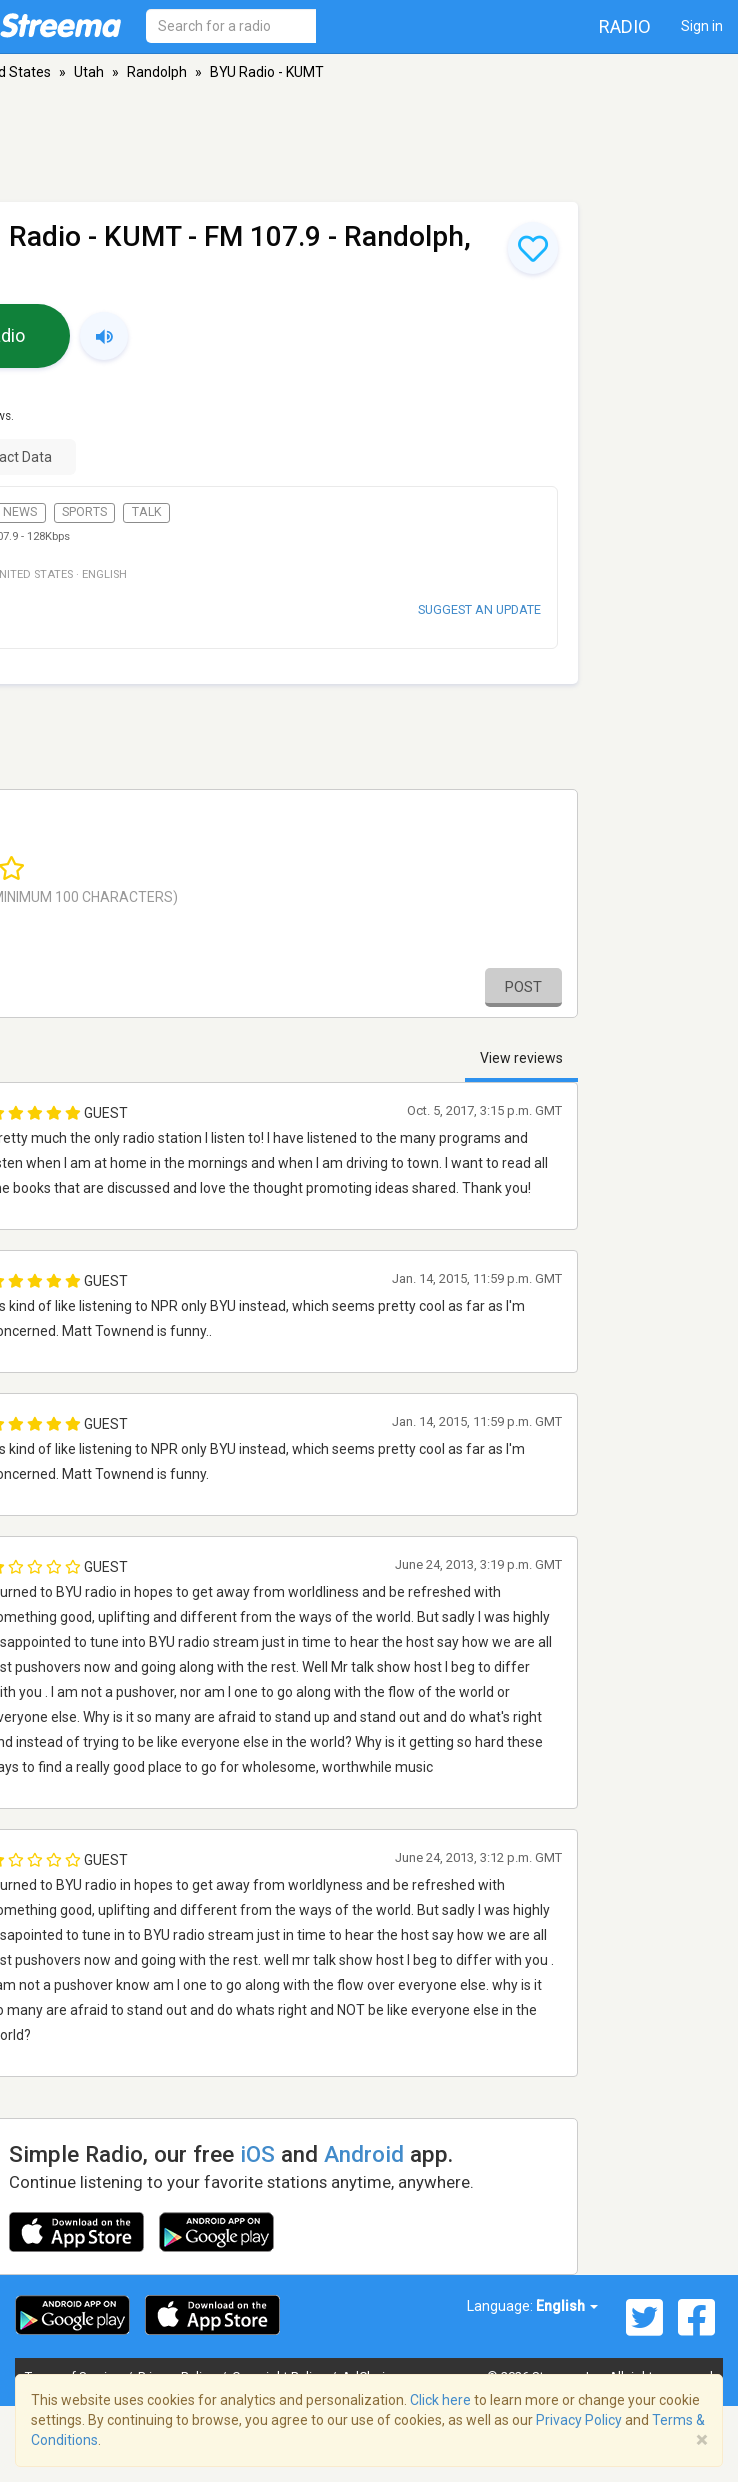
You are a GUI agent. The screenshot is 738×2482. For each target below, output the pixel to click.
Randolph (157, 72)
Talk (147, 512)
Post (523, 987)
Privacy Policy (579, 2420)
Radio (625, 26)
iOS (257, 2154)
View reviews (521, 1058)
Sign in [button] (702, 26)
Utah (89, 72)
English (567, 2306)
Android (364, 2154)
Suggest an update (479, 609)
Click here (440, 2400)
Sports (84, 512)
